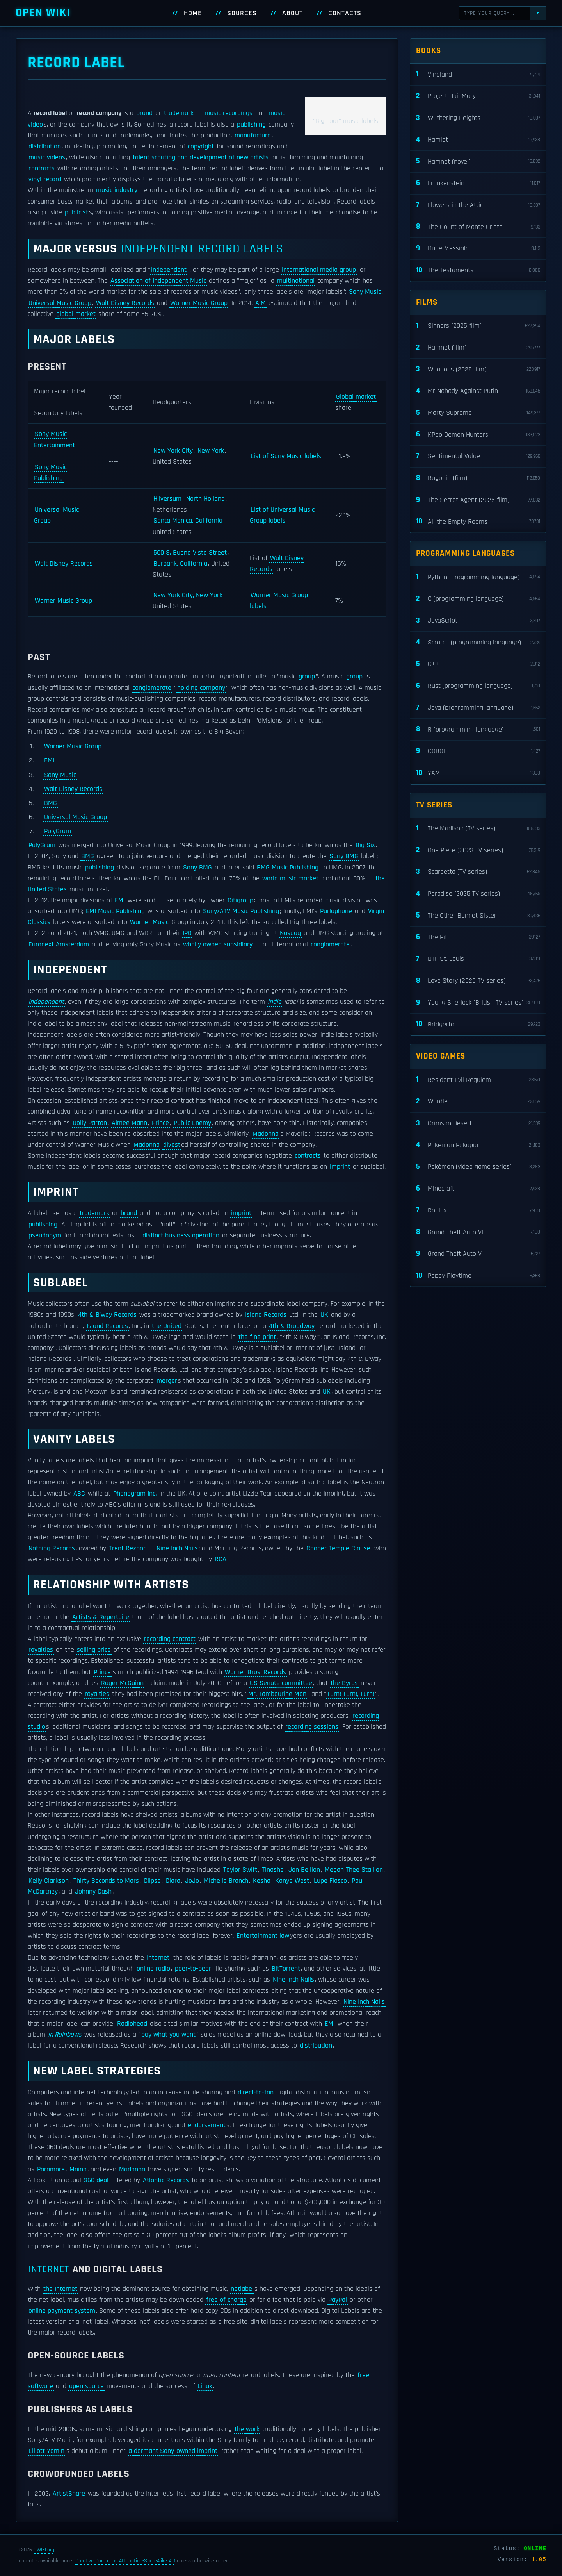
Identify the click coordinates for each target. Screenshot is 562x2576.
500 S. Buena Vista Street (190, 552)
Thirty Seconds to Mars (106, 1880)
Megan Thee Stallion (354, 1870)
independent (169, 270)
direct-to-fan (256, 2092)
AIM (260, 303)
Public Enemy (192, 1123)
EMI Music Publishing (115, 911)
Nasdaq (290, 933)
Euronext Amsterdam (58, 944)
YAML (478, 773)
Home (193, 13)
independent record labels (202, 249)
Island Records (265, 1314)
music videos (46, 157)
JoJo (192, 1880)
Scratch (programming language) (478, 642)
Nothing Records (51, 1548)
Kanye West (292, 1880)
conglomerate (151, 688)
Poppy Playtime (478, 1276)
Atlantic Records (166, 2180)
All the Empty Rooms (478, 522)
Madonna (266, 1134)
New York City (173, 450)
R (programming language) (478, 729)
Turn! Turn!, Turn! (350, 1694)
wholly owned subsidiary (218, 944)
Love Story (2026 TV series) (478, 981)
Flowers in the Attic (478, 205)
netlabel (242, 2289)
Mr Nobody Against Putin (478, 391)
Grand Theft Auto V (478, 1254)
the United (166, 1326)
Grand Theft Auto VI (478, 1232)
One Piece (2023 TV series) (478, 850)
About (292, 13)
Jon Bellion (304, 1870)
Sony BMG (343, 856)
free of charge (226, 2300)
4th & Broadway (292, 1326)
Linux (204, 2386)
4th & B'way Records (107, 1314)
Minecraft (478, 1189)
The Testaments (478, 270)
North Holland (205, 498)
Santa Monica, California (187, 520)
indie (274, 1002)
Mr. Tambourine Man (277, 1694)
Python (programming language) (478, 577)
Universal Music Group (59, 303)
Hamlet (478, 140)
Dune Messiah (478, 249)
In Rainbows (65, 2034)
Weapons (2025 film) (478, 369)
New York (210, 450)
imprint (340, 1166)
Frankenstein (478, 183)
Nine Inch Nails (177, 1548)
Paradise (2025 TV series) (478, 894)
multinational (296, 281)
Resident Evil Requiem (478, 1080)
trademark (179, 113)
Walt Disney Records (125, 303)
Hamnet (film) (478, 348)
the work (247, 2429)
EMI (49, 760)
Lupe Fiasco (330, 1880)
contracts (41, 168)
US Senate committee (281, 1683)
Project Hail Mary (478, 96)
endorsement (207, 2125)
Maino (78, 2169)
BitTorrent (286, 1968)
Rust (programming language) (478, 686)
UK (324, 1314)
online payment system (61, 2310)
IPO (187, 933)
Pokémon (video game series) (478, 1167)
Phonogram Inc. (135, 1493)
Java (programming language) (478, 708)
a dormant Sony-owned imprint (172, 2451)
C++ (478, 664)
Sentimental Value (478, 456)
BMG (50, 803)
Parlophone (336, 911)
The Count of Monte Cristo (478, 227)
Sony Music (365, 291)
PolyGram (57, 831)
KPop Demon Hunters (478, 434)
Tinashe (273, 1870)
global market (76, 314)
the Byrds (344, 1683)
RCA (220, 1559)
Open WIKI (43, 12)
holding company (201, 688)
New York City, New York (187, 595)
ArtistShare (69, 2493)
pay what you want (168, 2034)
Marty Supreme (478, 413)
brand (144, 113)
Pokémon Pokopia (478, 1145)
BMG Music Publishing (287, 867)
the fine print (257, 1337)
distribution (44, 146)
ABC (79, 1493)
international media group (319, 270)
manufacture (253, 135)
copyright (201, 146)
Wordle (478, 1102)
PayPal (337, 2300)
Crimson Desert (478, 1124)
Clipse (152, 1880)
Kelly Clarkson (48, 1880)
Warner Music (149, 922)
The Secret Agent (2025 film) (478, 500)
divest (171, 1145)
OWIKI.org (44, 2549)
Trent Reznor (127, 1548)
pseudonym (44, 1235)
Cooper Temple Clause (338, 1548)
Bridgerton (478, 1024)
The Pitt (478, 937)
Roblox (478, 1211)
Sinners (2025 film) (478, 326)
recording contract (170, 1639)
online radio (153, 1968)
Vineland (478, 74)
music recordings (229, 113)
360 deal (96, 2180)
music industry (116, 190)
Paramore (51, 2169)
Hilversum (167, 498)
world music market (290, 878)
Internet (158, 1957)
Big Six (365, 845)
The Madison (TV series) (478, 829)
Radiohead (132, 2023)
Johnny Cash (93, 1891)
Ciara (172, 1880)
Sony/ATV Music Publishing (241, 911)
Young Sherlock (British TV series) (478, 1003)
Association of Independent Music (158, 281)
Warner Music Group (199, 303)
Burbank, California (180, 563)
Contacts (344, 13)
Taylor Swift (240, 1870)
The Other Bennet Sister (478, 916)
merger (167, 1380)
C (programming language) (478, 599)
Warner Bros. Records (255, 1672)
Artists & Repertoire (100, 1617)
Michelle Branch (226, 1880)
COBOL (478, 751)
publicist (76, 212)
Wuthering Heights (478, 118)
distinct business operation (180, 1235)
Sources (242, 13)
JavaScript (478, 621)
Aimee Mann (129, 1123)
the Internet (60, 2289)
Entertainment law (263, 1936)
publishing (251, 124)
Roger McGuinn (122, 1683)
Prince (160, 1123)
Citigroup (240, 900)
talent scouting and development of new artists (201, 157)
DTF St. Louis (478, 959)
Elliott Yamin (46, 2451)
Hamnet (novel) (478, 161)
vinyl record (44, 179)
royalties (40, 1650)
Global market (356, 397)
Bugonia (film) (478, 478)
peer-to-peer (193, 1968)
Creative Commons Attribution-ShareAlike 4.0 (125, 2560)
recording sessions (311, 1727)
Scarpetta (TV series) (478, 872)
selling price (94, 1650)
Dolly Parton (90, 1123)
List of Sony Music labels (286, 456)
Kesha (261, 1880)
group (307, 676)
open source (86, 2386)
